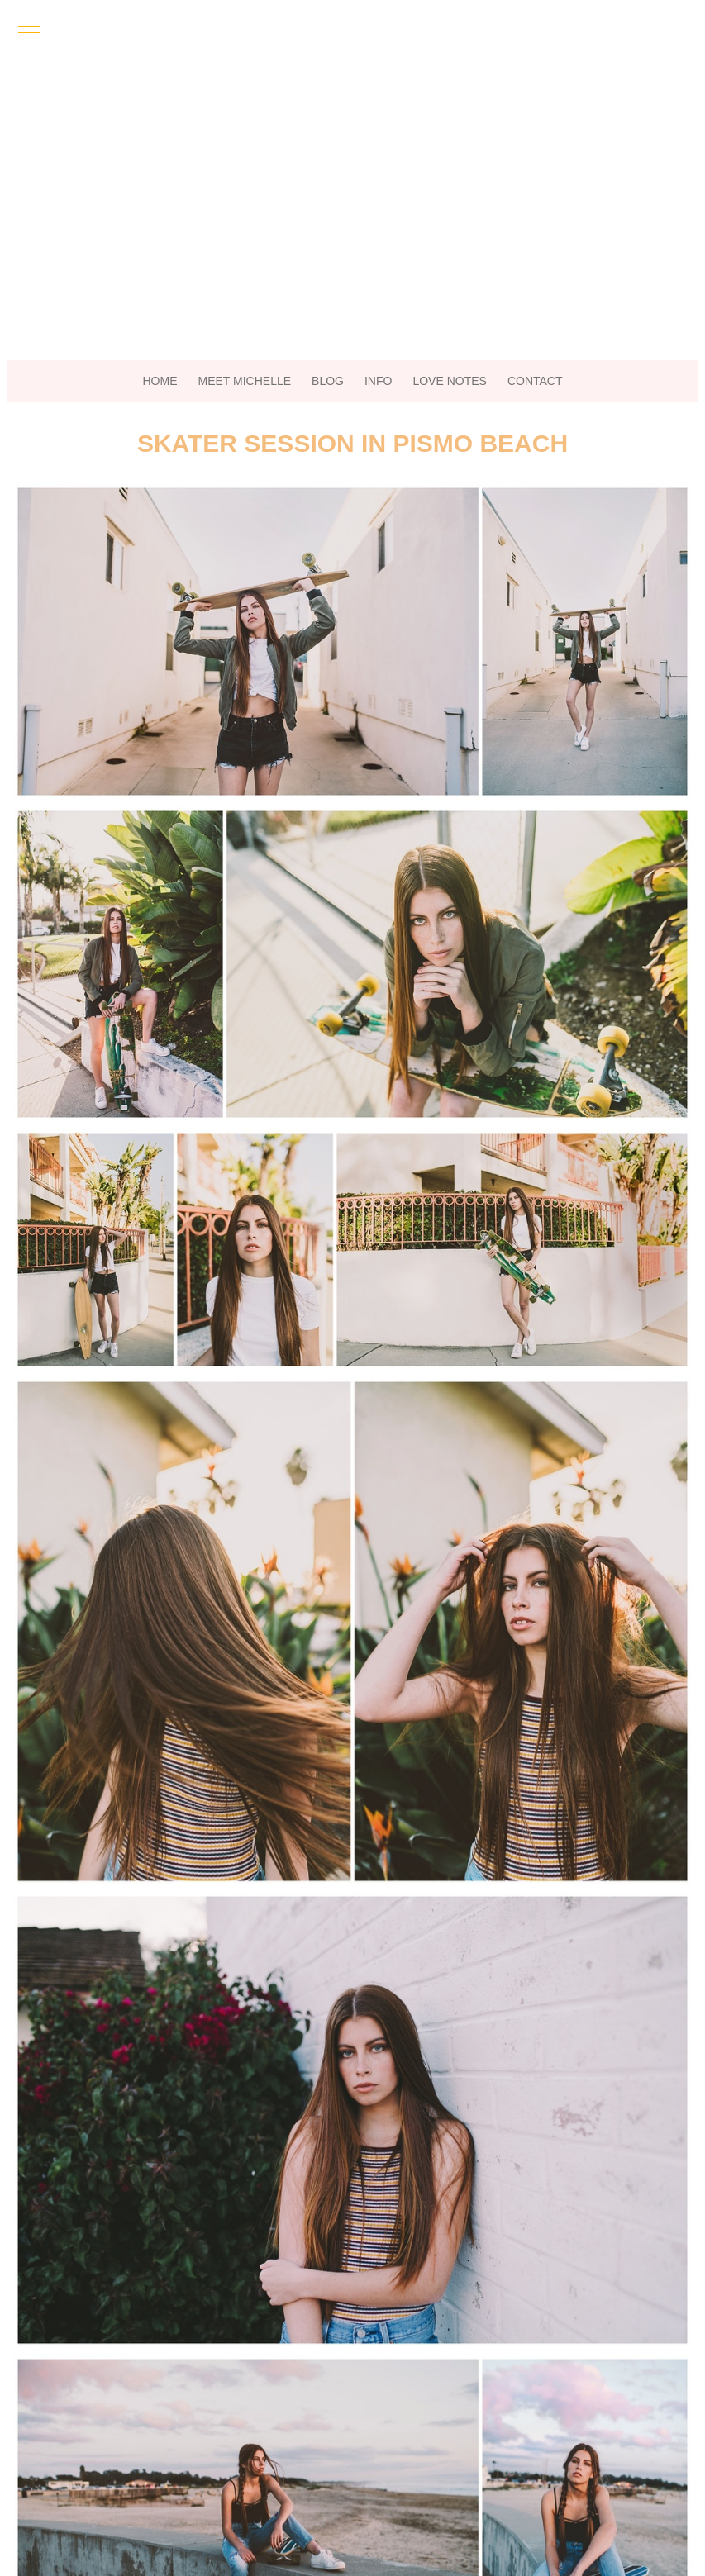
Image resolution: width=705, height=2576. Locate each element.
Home (160, 380)
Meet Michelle (245, 380)
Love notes (449, 380)
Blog (328, 380)
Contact (535, 380)
